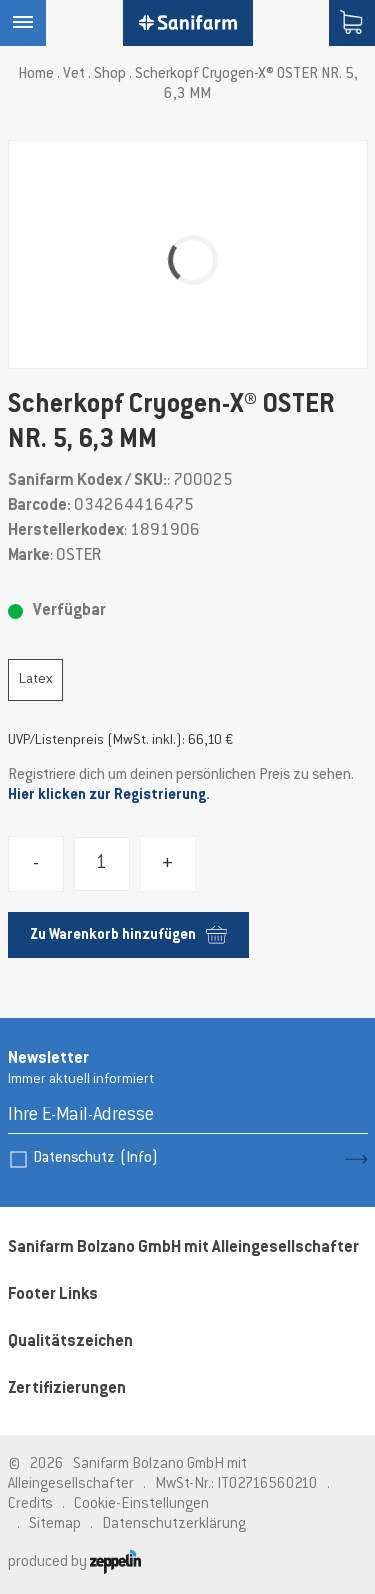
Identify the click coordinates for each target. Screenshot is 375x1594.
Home (36, 74)
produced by (74, 1562)
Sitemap (55, 1524)
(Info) (139, 1158)
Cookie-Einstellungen (141, 1504)
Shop (110, 74)
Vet (74, 74)
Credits (30, 1504)
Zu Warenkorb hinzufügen (128, 934)
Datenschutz (95, 1158)
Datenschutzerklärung (174, 1524)
